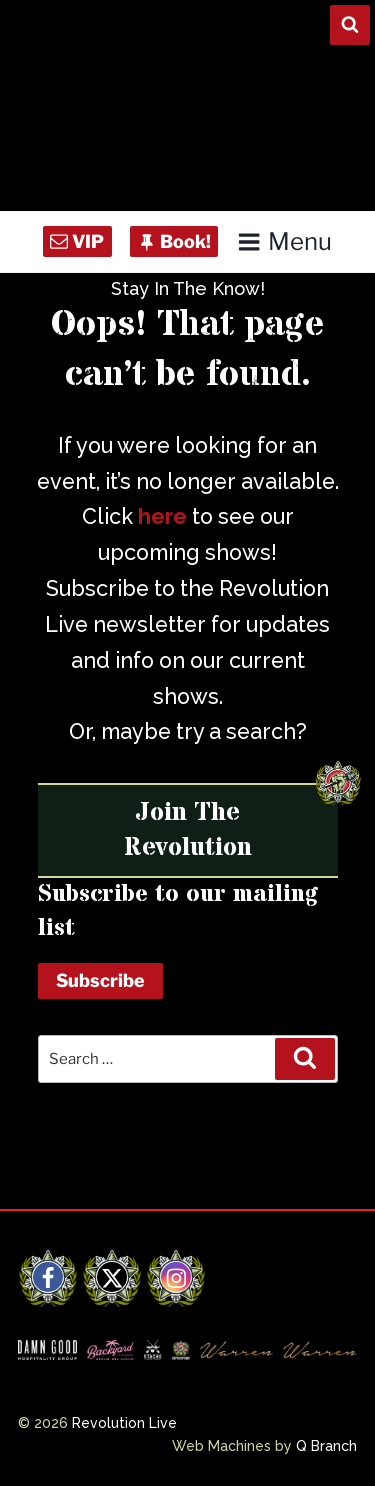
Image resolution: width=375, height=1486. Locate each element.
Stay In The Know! (188, 288)
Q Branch (326, 1446)
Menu (284, 241)
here (162, 516)
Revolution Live (124, 1423)
